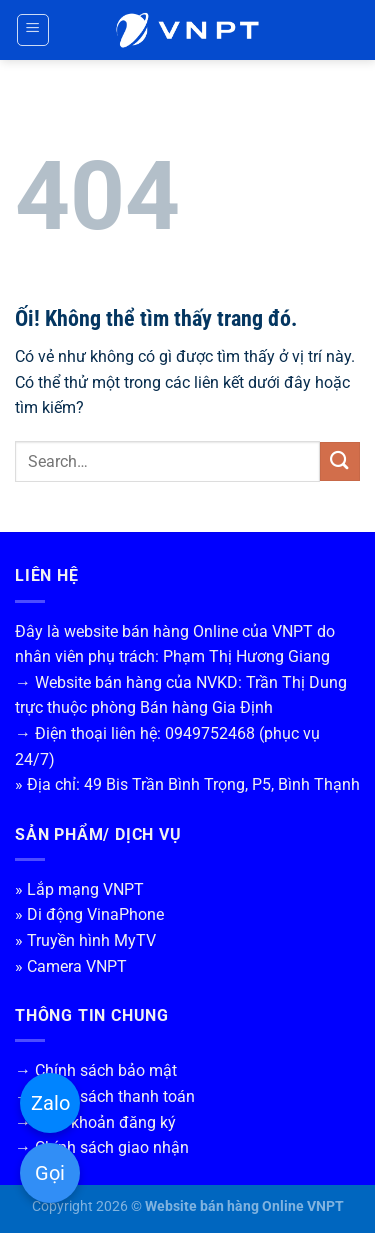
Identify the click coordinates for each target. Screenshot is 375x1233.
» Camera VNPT (71, 966)
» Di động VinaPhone (89, 914)
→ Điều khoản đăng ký (95, 1122)
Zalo (50, 1103)
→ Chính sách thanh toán (105, 1096)
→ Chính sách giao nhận (102, 1147)
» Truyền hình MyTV (85, 940)
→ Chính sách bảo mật (96, 1070)
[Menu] (33, 30)
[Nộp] (340, 461)
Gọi (50, 1173)
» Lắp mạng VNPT (79, 889)
